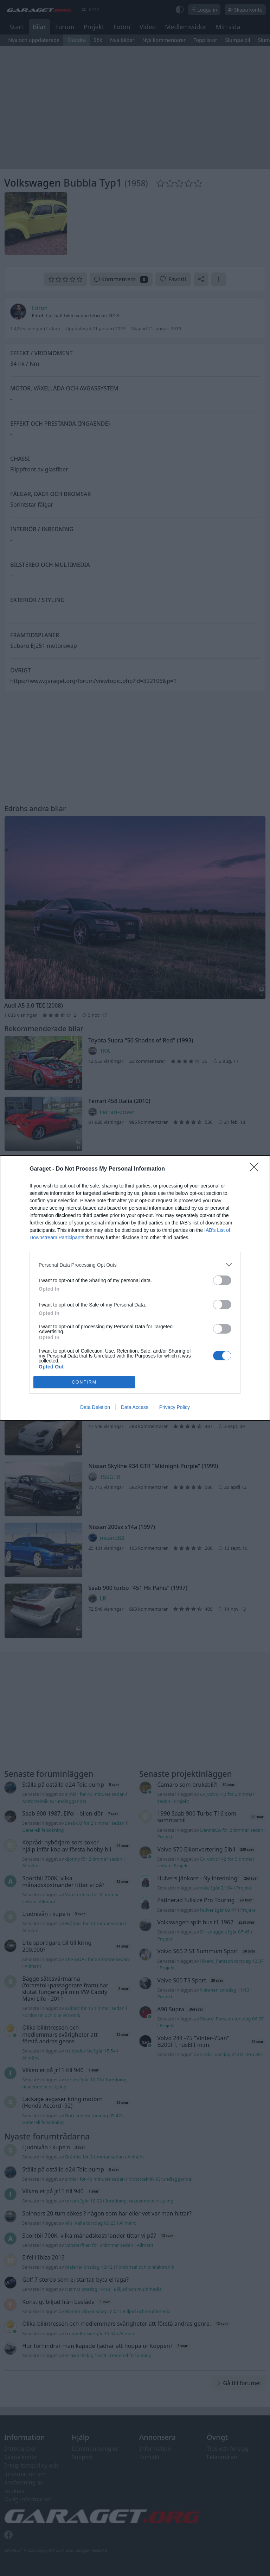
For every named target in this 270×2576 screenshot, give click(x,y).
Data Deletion (95, 1407)
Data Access (134, 1407)
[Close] (256, 1169)
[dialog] (135, 1288)
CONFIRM (84, 1382)
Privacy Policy (174, 1407)
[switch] (222, 1280)
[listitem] (135, 1264)
